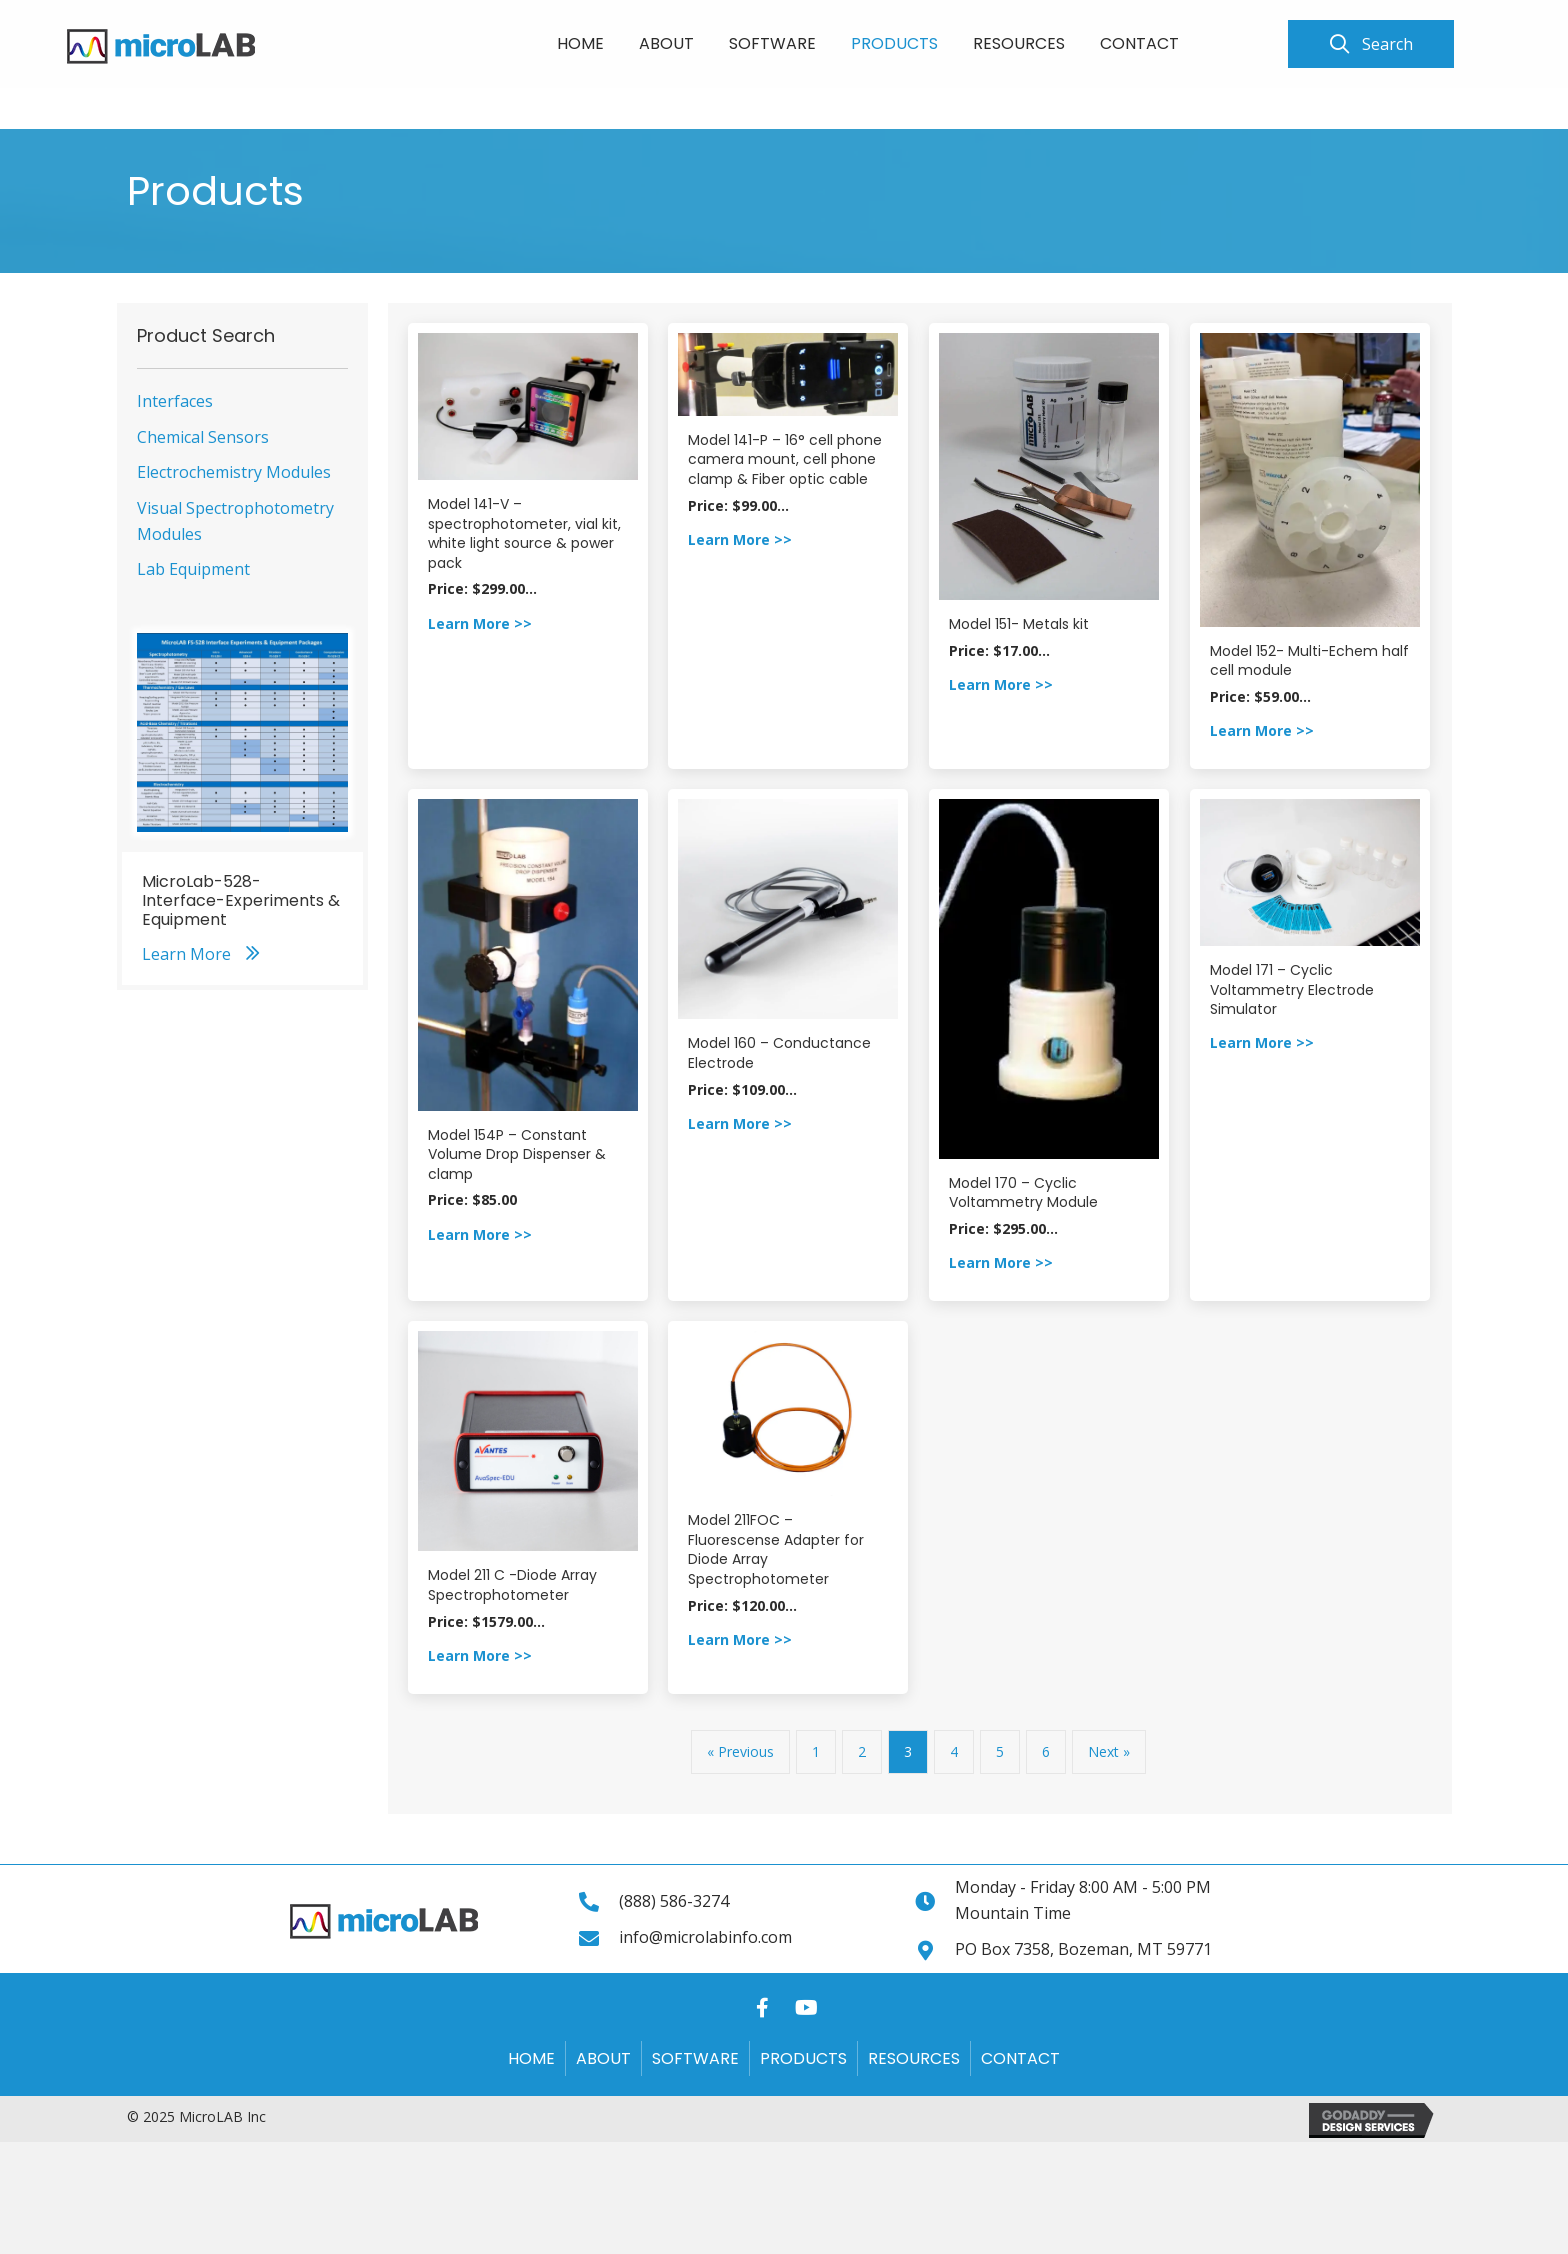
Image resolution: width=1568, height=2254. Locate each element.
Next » (1109, 1751)
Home (531, 2058)
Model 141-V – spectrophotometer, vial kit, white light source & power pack (524, 533)
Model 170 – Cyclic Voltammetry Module (1023, 1193)
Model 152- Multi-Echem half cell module (1309, 661)
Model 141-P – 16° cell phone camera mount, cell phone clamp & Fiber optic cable (785, 459)
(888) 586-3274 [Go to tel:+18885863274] (674, 1901)
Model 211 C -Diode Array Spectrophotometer (512, 1585)
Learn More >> (480, 623)
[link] (580, 41)
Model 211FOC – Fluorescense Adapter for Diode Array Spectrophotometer (776, 1549)
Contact (1020, 2058)
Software (695, 2058)
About (603, 2058)
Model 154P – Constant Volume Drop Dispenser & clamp (517, 1154)
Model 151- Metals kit (1019, 624)
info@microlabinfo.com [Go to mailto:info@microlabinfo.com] (705, 1937)
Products (803, 2058)
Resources (914, 2058)
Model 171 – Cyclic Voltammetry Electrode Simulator (1292, 989)
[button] (1371, 43)
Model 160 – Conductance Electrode (779, 1053)
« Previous (740, 1751)
